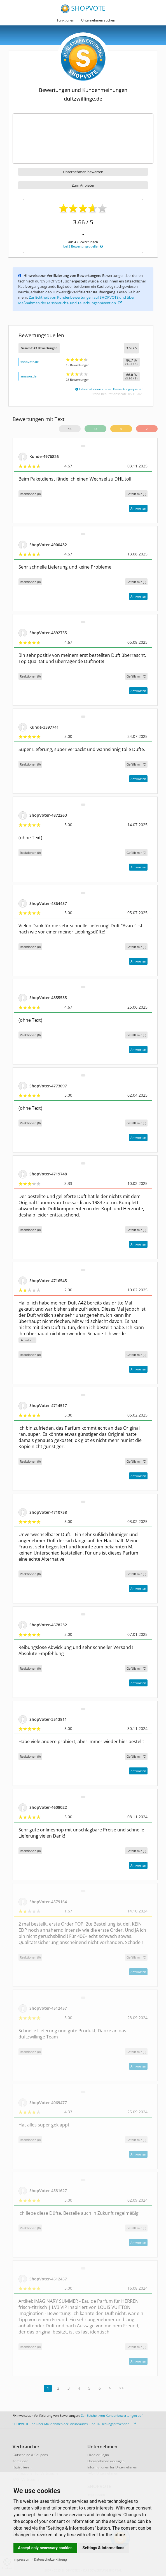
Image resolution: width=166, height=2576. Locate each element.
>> (121, 2388)
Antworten (138, 508)
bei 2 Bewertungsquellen (83, 246)
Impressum (21, 2559)
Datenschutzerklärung (50, 2559)
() (136, 494)
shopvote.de (29, 362)
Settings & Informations (104, 2548)
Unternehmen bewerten (83, 171)
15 (69, 429)
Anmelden (20, 2461)
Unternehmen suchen (98, 20)
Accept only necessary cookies (45, 2548)
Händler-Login (98, 2455)
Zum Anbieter (83, 185)
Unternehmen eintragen (106, 2461)
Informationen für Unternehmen (112, 2467)
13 (95, 429)
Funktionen (65, 20)
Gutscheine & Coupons (30, 2455)
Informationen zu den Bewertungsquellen (109, 389)
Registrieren (22, 2467)
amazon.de (28, 376)
